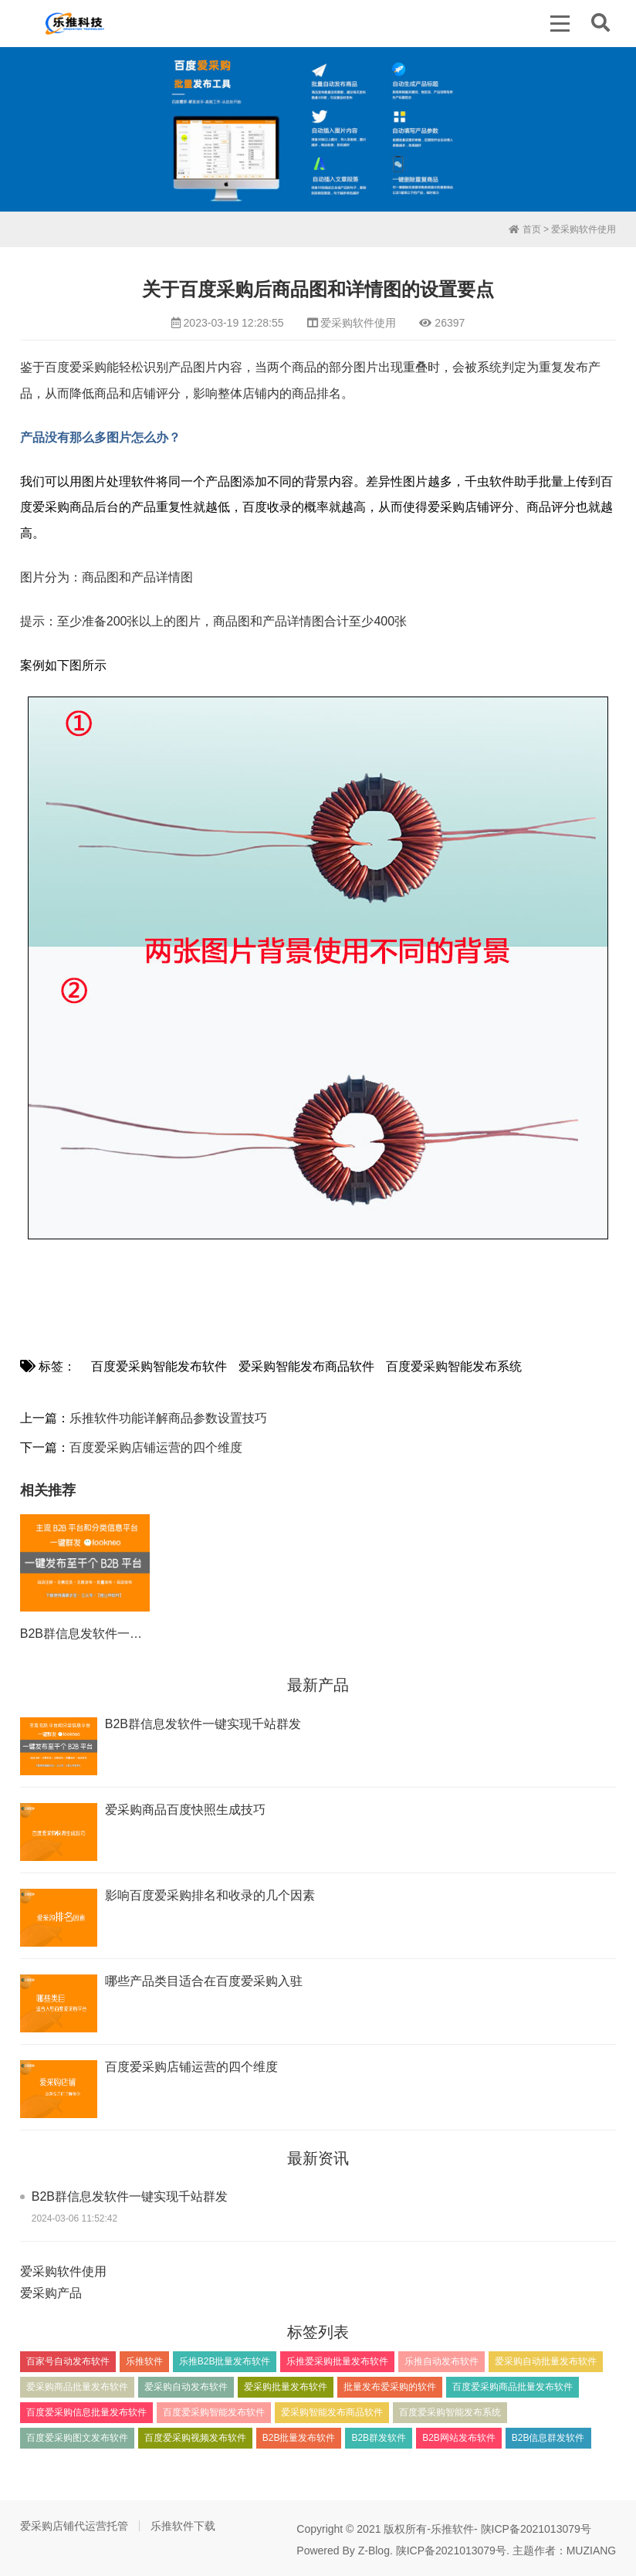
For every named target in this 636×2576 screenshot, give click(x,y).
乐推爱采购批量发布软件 (337, 2361)
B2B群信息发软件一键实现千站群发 (118, 1633)
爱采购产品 (51, 2293)
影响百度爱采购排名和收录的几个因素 (210, 1895)
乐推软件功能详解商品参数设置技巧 (168, 1418)
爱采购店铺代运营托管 (74, 2526)
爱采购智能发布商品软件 (306, 1366)
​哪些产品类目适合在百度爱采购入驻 (204, 1981)
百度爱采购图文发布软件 (77, 2437)
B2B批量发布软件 (299, 2437)
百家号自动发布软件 (68, 2361)
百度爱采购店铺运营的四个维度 (155, 1447)
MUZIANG (592, 2550)
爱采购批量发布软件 (285, 2386)
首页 (524, 229)
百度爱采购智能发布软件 (159, 1366)
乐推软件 (144, 2361)
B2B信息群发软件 (548, 2437)
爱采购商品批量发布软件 (77, 2386)
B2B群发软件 (378, 2437)
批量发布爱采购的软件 (389, 2386)
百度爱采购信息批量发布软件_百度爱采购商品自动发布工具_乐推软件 (75, 23)
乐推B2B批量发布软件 (225, 2361)
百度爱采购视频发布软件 (195, 2437)
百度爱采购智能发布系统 (454, 1366)
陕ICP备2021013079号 (536, 2529)
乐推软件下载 (183, 2526)
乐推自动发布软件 (441, 2361)
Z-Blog (374, 2550)
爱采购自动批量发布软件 (546, 2361)
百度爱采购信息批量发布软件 (86, 2412)
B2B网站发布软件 (459, 2437)
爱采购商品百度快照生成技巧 (185, 1809)
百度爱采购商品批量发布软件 (512, 2386)
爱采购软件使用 (583, 229)
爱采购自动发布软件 (186, 2386)
